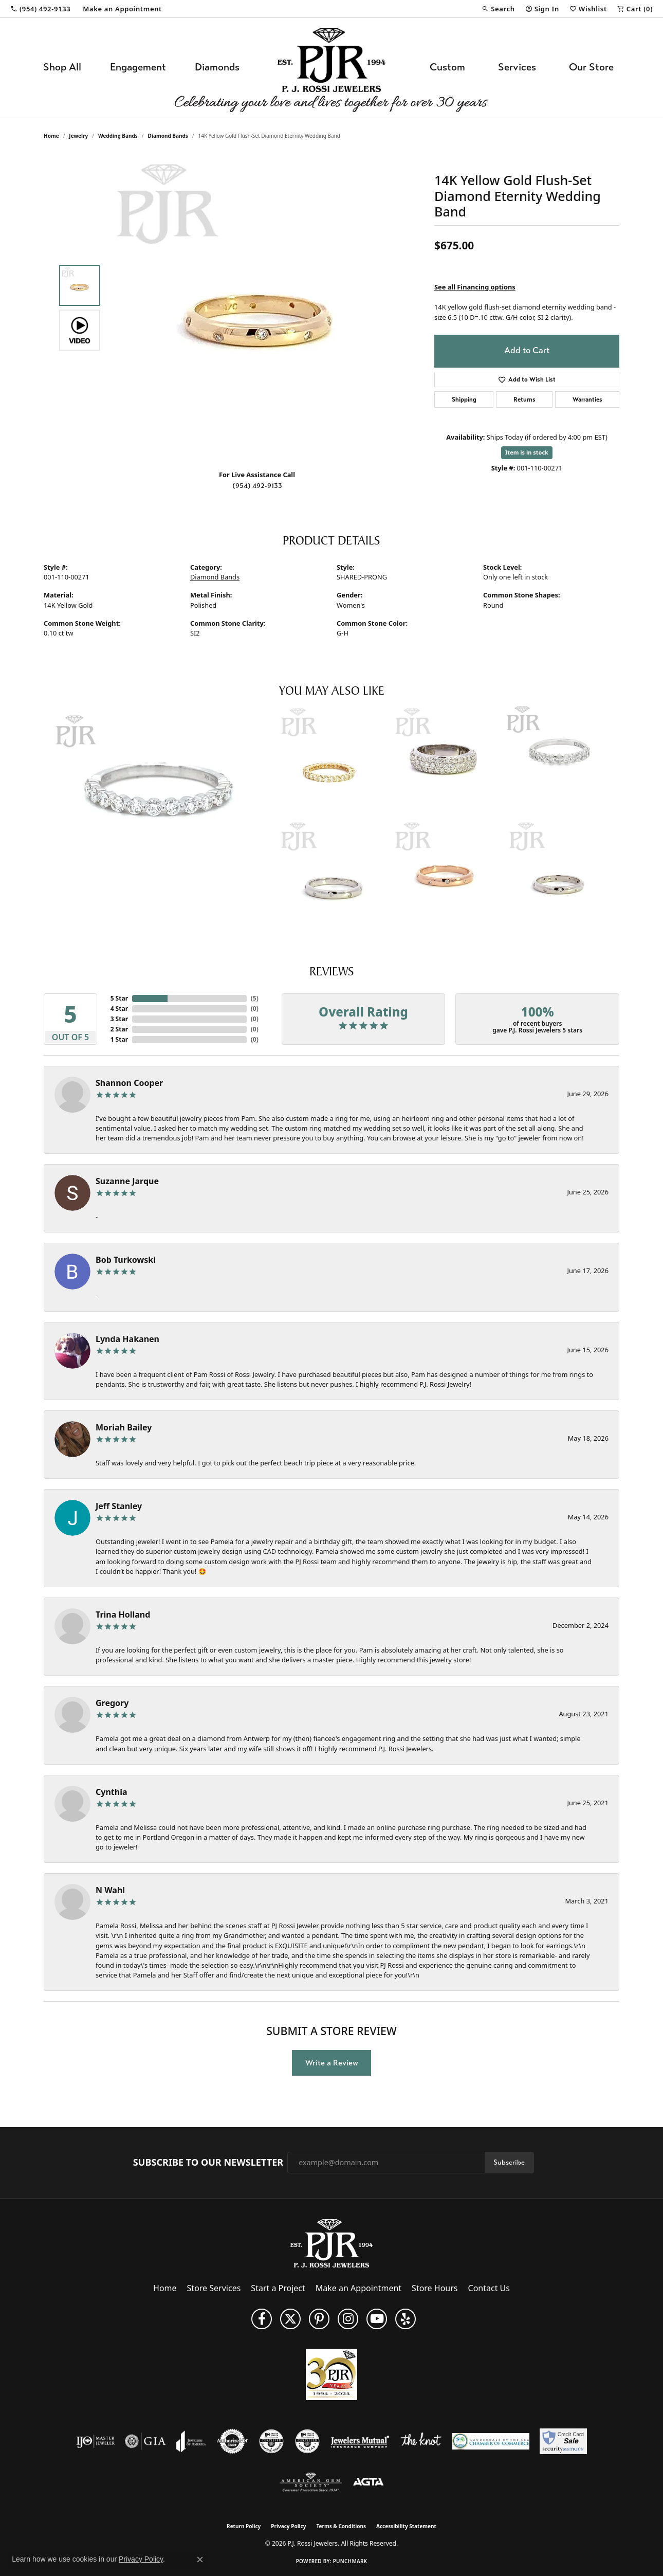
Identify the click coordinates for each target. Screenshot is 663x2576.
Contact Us (489, 2288)
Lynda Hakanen (127, 1339)
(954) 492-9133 (257, 485)
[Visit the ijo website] (95, 2441)
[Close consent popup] (200, 2559)
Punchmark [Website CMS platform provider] (350, 2561)
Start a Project (278, 2288)
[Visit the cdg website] (271, 2441)
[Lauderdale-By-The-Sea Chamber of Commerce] (490, 2441)
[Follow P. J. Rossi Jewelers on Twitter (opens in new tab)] (290, 2319)
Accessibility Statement (406, 2526)
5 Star (119, 998)
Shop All (62, 67)
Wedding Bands (118, 135)
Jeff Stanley (119, 1506)
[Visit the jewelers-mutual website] (360, 2441)
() (255, 998)
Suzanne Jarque (127, 1181)
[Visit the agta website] (368, 2482)
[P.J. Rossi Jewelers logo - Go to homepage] (331, 67)
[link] (40, 8)
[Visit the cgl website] (307, 2441)
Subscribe (509, 2162)
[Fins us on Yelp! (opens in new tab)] (405, 2319)
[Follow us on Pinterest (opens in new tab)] (319, 2319)
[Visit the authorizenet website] (232, 2441)
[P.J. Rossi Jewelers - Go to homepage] (331, 2242)
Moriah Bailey (124, 1427)
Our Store (591, 67)
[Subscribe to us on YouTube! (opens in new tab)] (376, 2319)
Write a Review (331, 2062)
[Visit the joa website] (191, 2441)
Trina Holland (123, 1614)
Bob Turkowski (126, 1259)
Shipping (464, 399)
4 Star (119, 1008)
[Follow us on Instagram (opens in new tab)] (348, 2319)
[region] (259, 307)
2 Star (119, 1029)
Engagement (138, 67)
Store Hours (434, 2288)
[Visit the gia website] (145, 2441)
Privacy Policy (288, 2526)
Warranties (587, 399)
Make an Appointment (358, 2288)
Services (517, 67)
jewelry (78, 135)
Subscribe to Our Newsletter (208, 2162)
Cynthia (111, 1792)
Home (51, 135)
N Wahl (110, 1890)
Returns (524, 399)
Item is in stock (526, 452)
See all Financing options (474, 287)
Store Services (214, 2288)
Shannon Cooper (129, 1083)
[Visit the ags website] (310, 2482)
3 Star (119, 1018)
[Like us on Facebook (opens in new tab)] (261, 2319)
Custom (447, 67)
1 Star (119, 1039)
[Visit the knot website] (421, 2441)
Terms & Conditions (341, 2526)
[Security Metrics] (563, 2441)
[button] (498, 8)
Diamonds (217, 67)
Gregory (112, 1703)
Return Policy (244, 2526)
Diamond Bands (168, 135)
